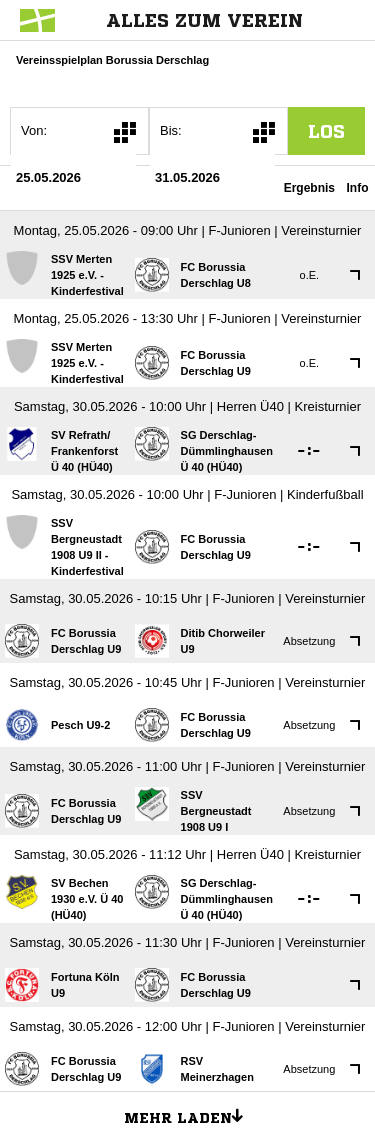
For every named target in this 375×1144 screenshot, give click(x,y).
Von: (34, 130)
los (326, 131)
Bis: (171, 130)
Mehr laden (191, 1115)
